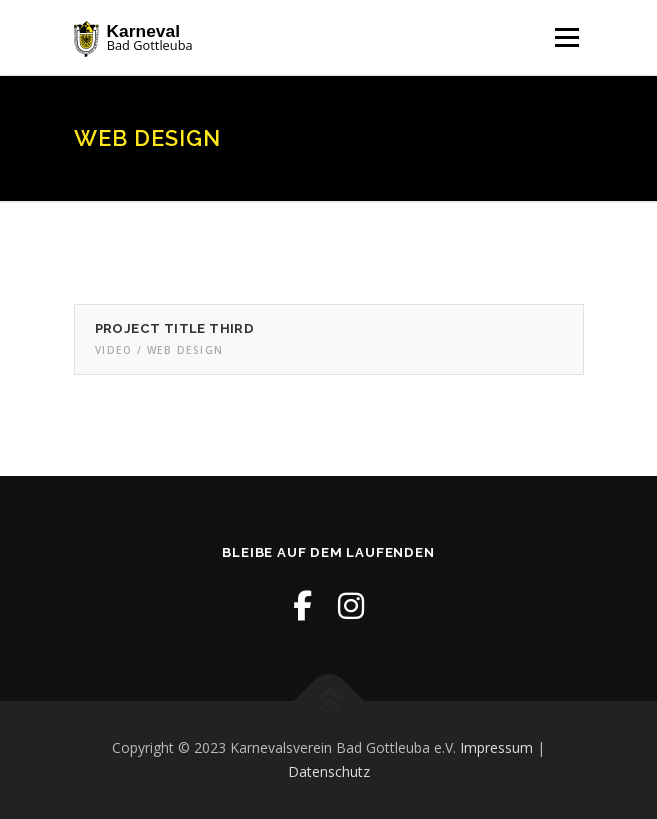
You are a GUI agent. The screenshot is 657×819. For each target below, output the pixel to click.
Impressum (496, 747)
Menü (565, 37)
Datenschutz (329, 771)
